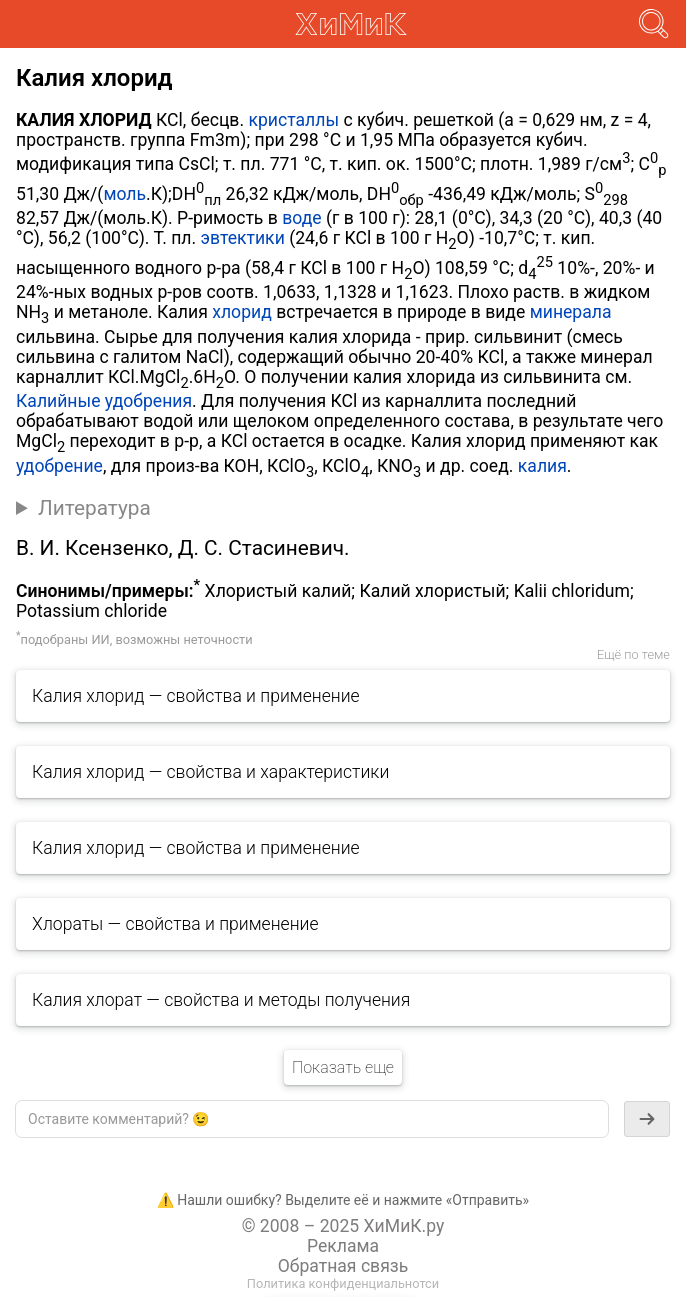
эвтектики (242, 238)
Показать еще (343, 1067)
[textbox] (312, 1119)
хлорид (242, 312)
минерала (571, 312)
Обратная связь (343, 1266)
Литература (94, 508)
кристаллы (293, 120)
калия (542, 466)
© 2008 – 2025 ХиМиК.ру (343, 1226)
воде (301, 218)
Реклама (343, 1246)
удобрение (59, 466)
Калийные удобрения (104, 401)
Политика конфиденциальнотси (343, 1283)
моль (124, 194)
